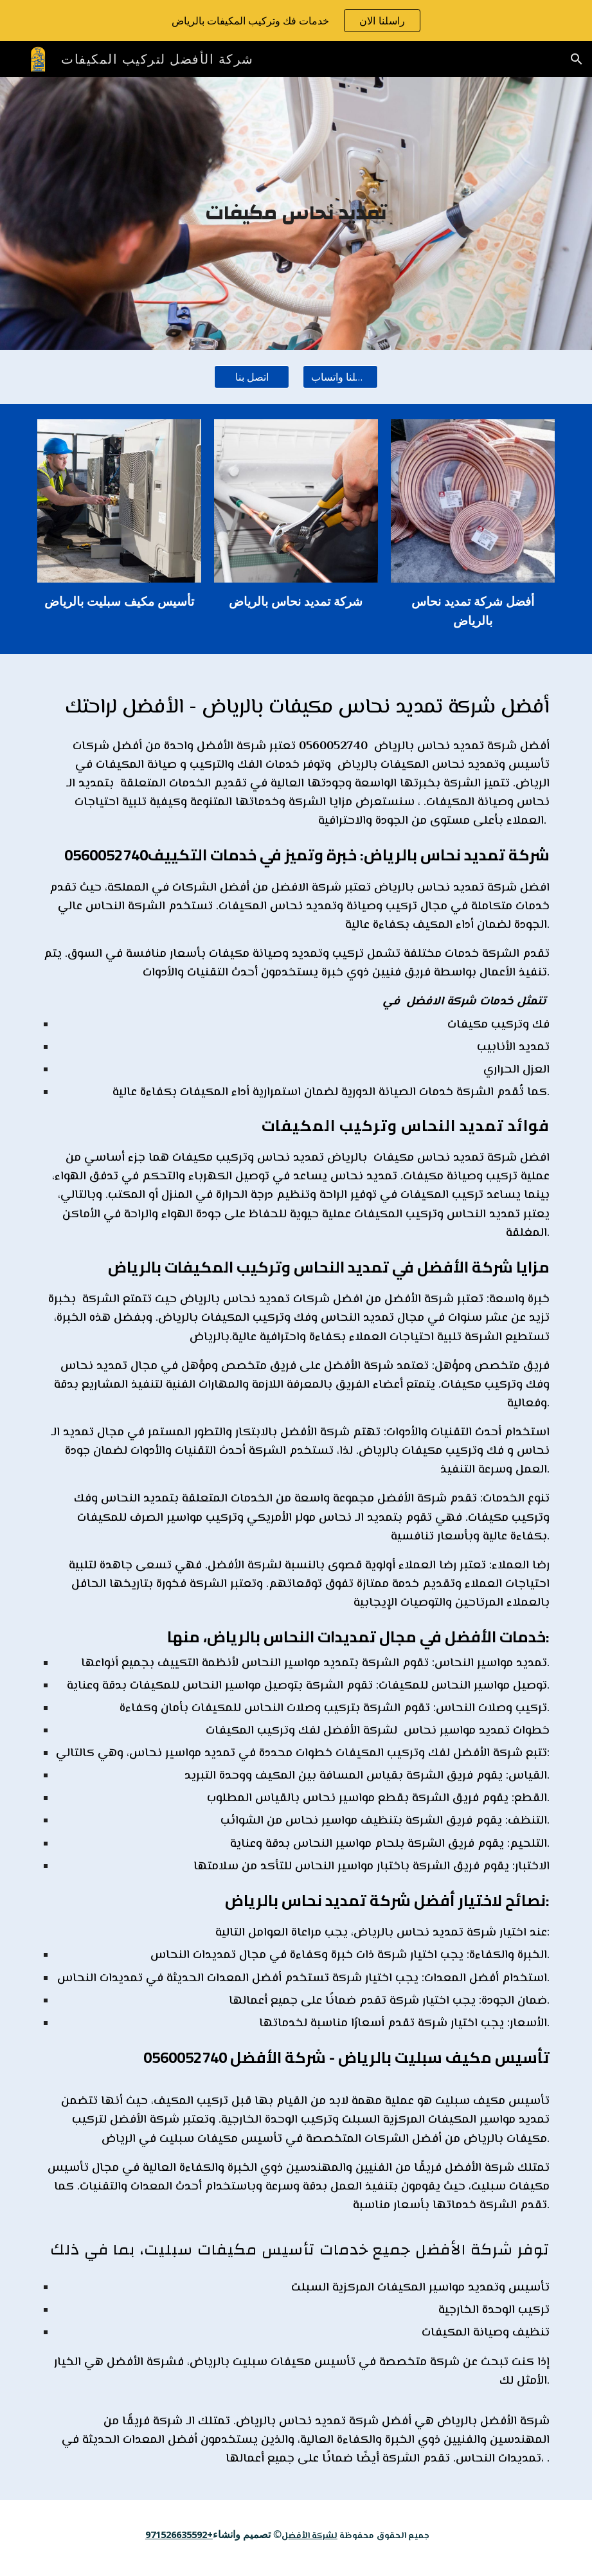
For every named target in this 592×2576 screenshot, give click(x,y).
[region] (296, 20)
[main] (296, 213)
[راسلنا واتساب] (340, 376)
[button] (576, 59)
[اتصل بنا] (252, 376)
